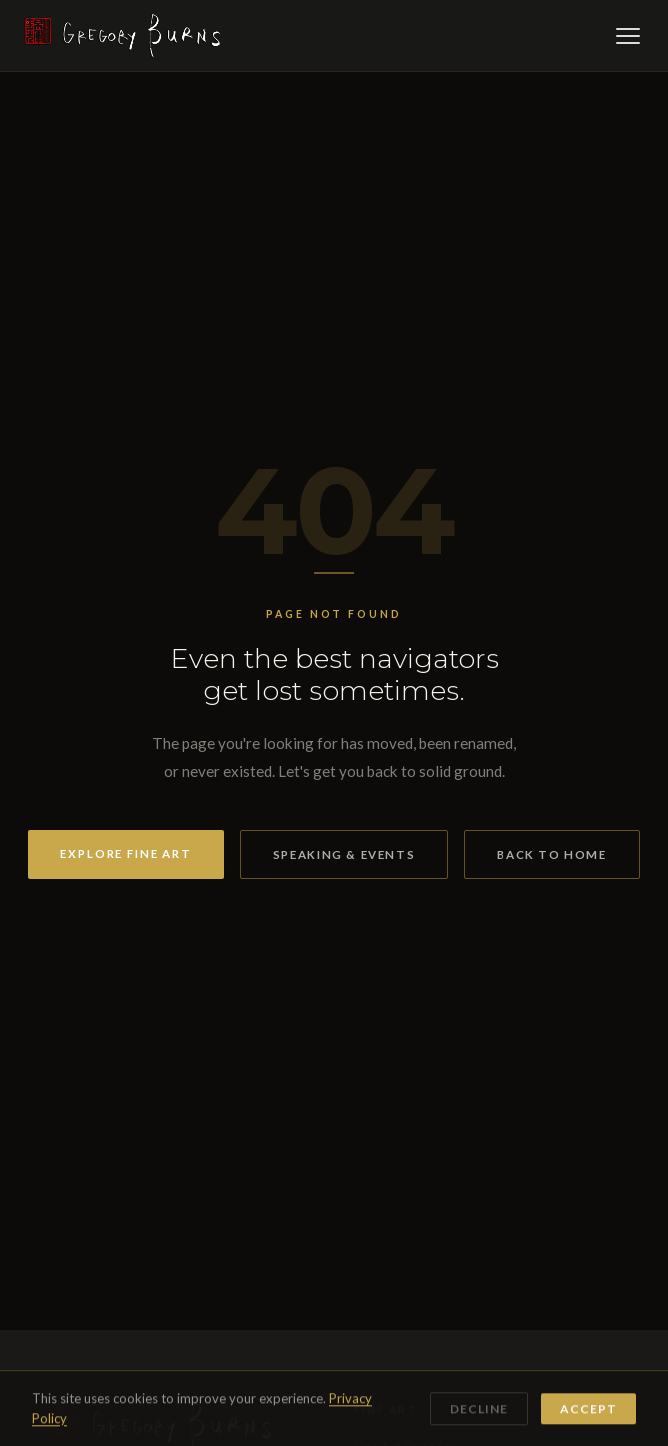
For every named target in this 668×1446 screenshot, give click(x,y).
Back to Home (551, 854)
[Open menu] (628, 36)
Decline (479, 1410)
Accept (588, 1410)
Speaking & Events (344, 854)
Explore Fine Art (126, 853)
